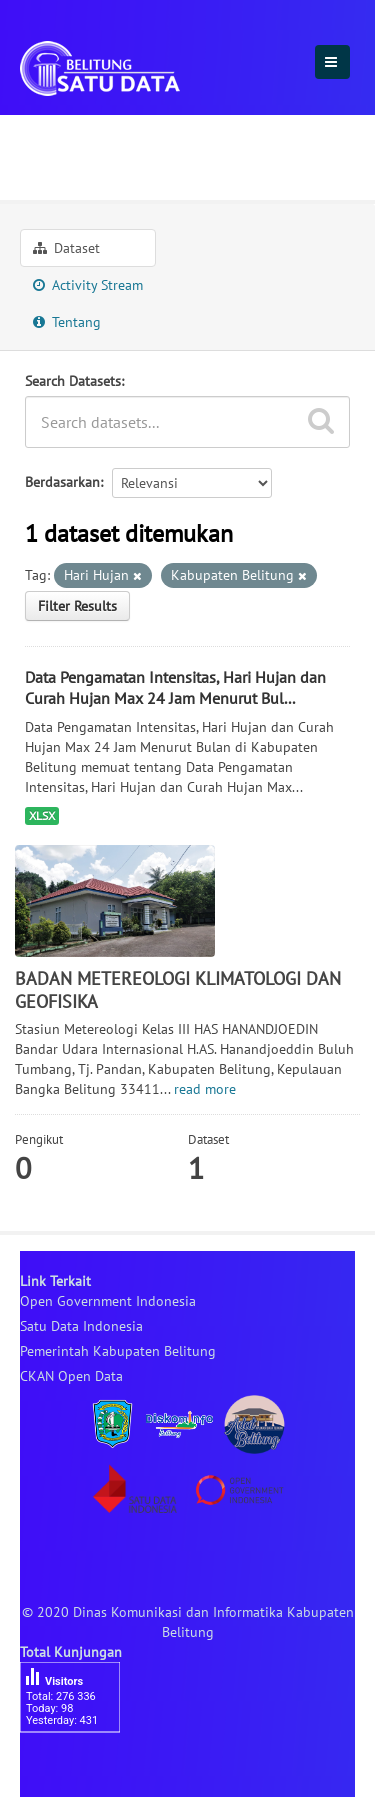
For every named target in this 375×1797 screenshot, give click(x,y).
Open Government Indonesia (108, 1301)
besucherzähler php (80, 1767)
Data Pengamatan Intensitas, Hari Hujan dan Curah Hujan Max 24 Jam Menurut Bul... (175, 687)
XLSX (42, 815)
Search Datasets (73, 381)
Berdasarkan (62, 482)
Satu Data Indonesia (81, 1326)
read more (205, 1089)
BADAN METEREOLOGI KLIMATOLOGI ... (179, 166)
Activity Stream (88, 285)
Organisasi (64, 133)
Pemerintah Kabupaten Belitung (118, 1351)
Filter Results (77, 606)
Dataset (66, 248)
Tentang (67, 322)
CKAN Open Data (71, 1376)
